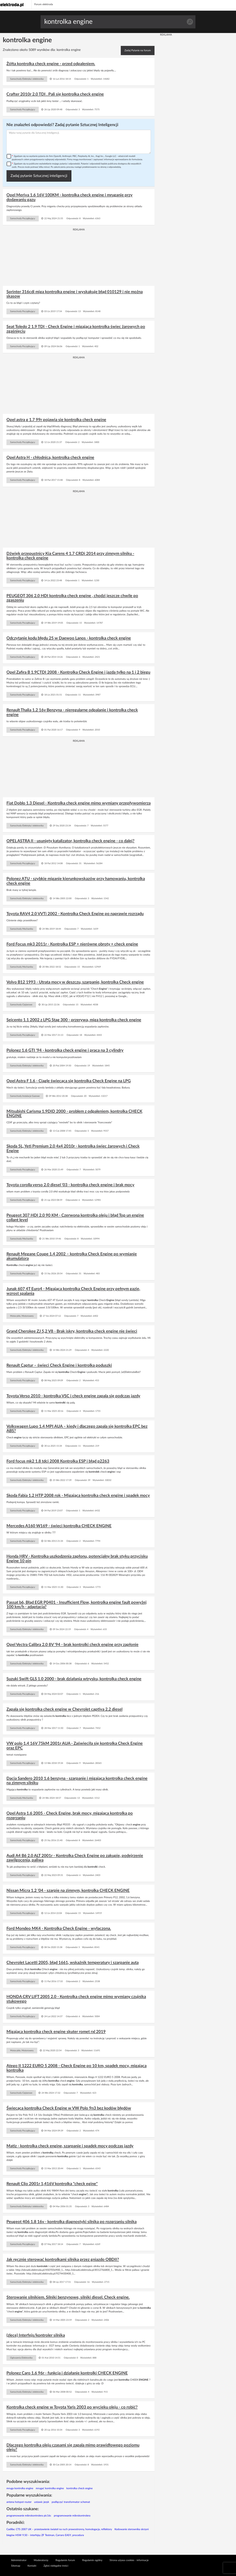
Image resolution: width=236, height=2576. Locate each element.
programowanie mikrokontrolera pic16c (28, 2515)
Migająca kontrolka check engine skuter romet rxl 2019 (56, 2032)
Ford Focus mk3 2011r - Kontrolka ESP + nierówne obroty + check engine (72, 944)
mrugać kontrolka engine (50, 2488)
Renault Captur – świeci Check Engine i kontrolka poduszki (59, 1365)
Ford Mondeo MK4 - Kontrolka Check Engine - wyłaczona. (58, 1928)
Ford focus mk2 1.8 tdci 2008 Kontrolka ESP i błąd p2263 (57, 1461)
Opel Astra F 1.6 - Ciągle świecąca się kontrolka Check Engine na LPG (68, 1081)
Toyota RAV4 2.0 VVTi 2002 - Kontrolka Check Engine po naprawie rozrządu (75, 914)
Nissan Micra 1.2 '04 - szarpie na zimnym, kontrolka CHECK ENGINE (68, 1890)
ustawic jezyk (41, 2502)
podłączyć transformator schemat (71, 2502)
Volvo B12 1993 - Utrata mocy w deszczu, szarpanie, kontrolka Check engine (75, 982)
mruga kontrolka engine (19, 2488)
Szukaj (190, 22)
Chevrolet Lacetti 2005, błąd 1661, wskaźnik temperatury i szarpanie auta (72, 1963)
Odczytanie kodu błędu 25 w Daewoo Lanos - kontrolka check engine (68, 638)
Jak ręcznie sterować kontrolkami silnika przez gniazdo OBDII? (62, 2259)
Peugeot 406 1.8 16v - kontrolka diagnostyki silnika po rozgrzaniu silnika (71, 2222)
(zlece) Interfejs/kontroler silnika (35, 2335)
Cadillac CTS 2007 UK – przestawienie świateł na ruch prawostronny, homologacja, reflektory (59, 2529)
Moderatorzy (41, 2560)
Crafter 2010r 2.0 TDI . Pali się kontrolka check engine (55, 94)
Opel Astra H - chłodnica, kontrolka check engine (50, 457)
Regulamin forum (65, 2560)
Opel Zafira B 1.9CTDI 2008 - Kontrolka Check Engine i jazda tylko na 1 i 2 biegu (78, 672)
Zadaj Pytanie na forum (137, 50)
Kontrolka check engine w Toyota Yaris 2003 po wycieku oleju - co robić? (72, 2407)
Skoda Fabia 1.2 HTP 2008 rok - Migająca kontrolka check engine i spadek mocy (78, 1495)
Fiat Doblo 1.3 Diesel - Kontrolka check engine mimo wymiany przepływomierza (78, 803)
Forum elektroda (43, 4)
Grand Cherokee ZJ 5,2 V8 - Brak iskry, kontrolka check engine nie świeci (71, 1331)
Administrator (19, 2560)
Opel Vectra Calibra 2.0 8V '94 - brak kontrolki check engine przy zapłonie (72, 1645)
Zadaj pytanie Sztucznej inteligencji (39, 176)
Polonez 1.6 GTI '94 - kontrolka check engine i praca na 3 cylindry (65, 1050)
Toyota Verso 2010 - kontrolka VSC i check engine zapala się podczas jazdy (73, 1396)
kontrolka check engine (79, 2488)
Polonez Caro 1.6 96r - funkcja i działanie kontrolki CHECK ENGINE (67, 2373)
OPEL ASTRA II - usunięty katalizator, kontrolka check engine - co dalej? (70, 841)
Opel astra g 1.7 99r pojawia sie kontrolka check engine (56, 420)
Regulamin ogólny (92, 2560)
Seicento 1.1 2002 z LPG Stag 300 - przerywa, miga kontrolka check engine (73, 1020)
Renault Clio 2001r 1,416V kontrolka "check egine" (52, 2184)
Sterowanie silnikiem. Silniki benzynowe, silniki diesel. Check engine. (68, 2297)
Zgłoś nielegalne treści (56, 2566)
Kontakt (31, 2566)
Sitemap (15, 2566)
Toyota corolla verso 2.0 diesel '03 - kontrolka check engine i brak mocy (70, 1185)
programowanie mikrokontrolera (72, 2515)
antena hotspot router (19, 2502)
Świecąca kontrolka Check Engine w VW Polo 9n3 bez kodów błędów (68, 2108)
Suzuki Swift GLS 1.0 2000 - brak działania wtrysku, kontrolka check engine (73, 1679)
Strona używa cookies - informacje (129, 2560)
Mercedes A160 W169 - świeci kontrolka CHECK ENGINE (59, 1526)
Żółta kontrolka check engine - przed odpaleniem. (50, 64)
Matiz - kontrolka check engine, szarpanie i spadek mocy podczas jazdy (69, 2146)
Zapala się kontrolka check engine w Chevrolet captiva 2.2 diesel (64, 1709)
